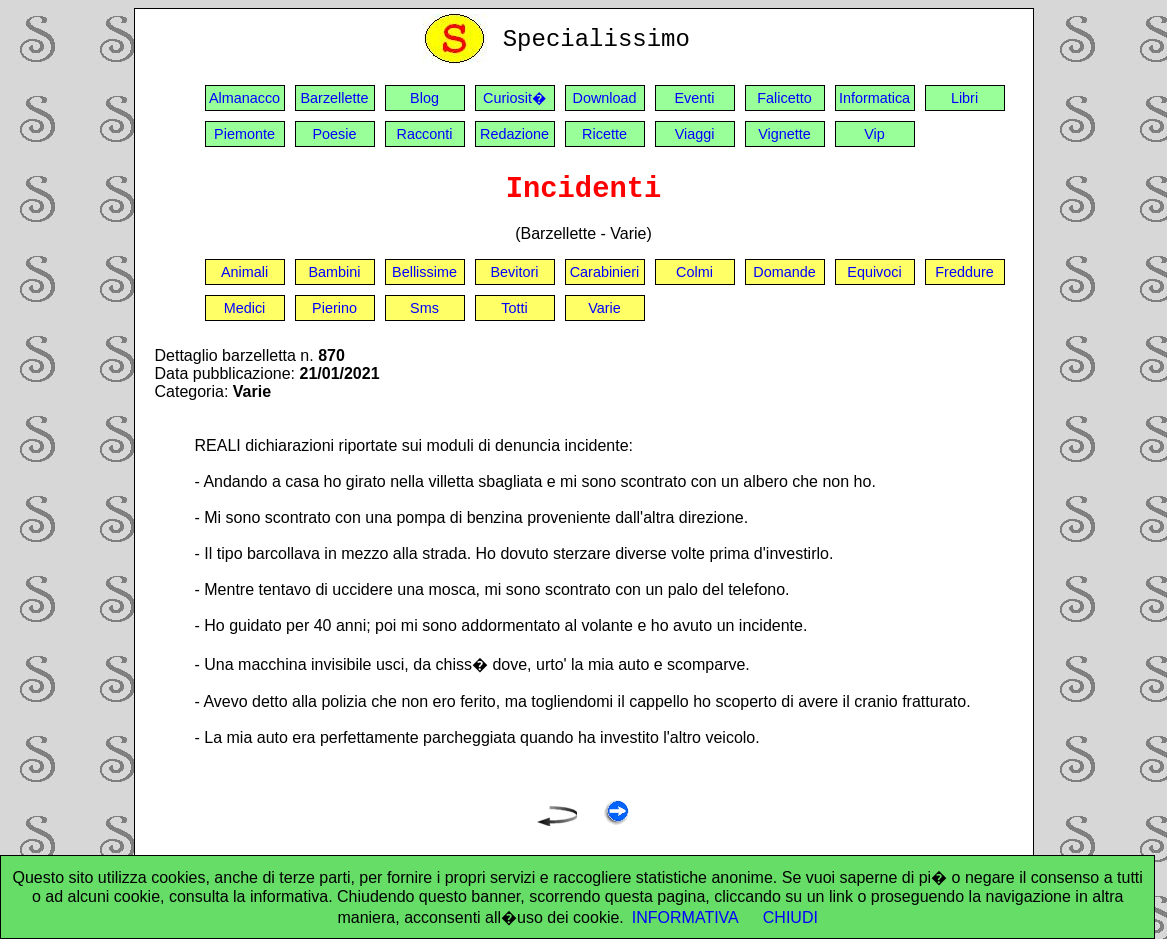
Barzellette (335, 98)
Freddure (964, 272)
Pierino (334, 308)
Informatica (874, 98)
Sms (424, 308)
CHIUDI (790, 917)
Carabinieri (605, 272)
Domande (784, 272)
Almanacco (244, 98)
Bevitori (515, 272)
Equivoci (874, 272)
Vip (874, 134)
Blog (424, 98)
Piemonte (244, 134)
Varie (604, 308)
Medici (245, 308)
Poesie (334, 134)
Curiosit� (514, 98)
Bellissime (424, 272)
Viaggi (695, 134)
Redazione (514, 134)
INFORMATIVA (685, 917)
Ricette (604, 134)
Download (605, 98)
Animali (244, 272)
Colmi (694, 272)
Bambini (335, 272)
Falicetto (784, 98)
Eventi (695, 98)
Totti (514, 308)
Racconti (425, 134)
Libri (964, 98)
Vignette (784, 134)
